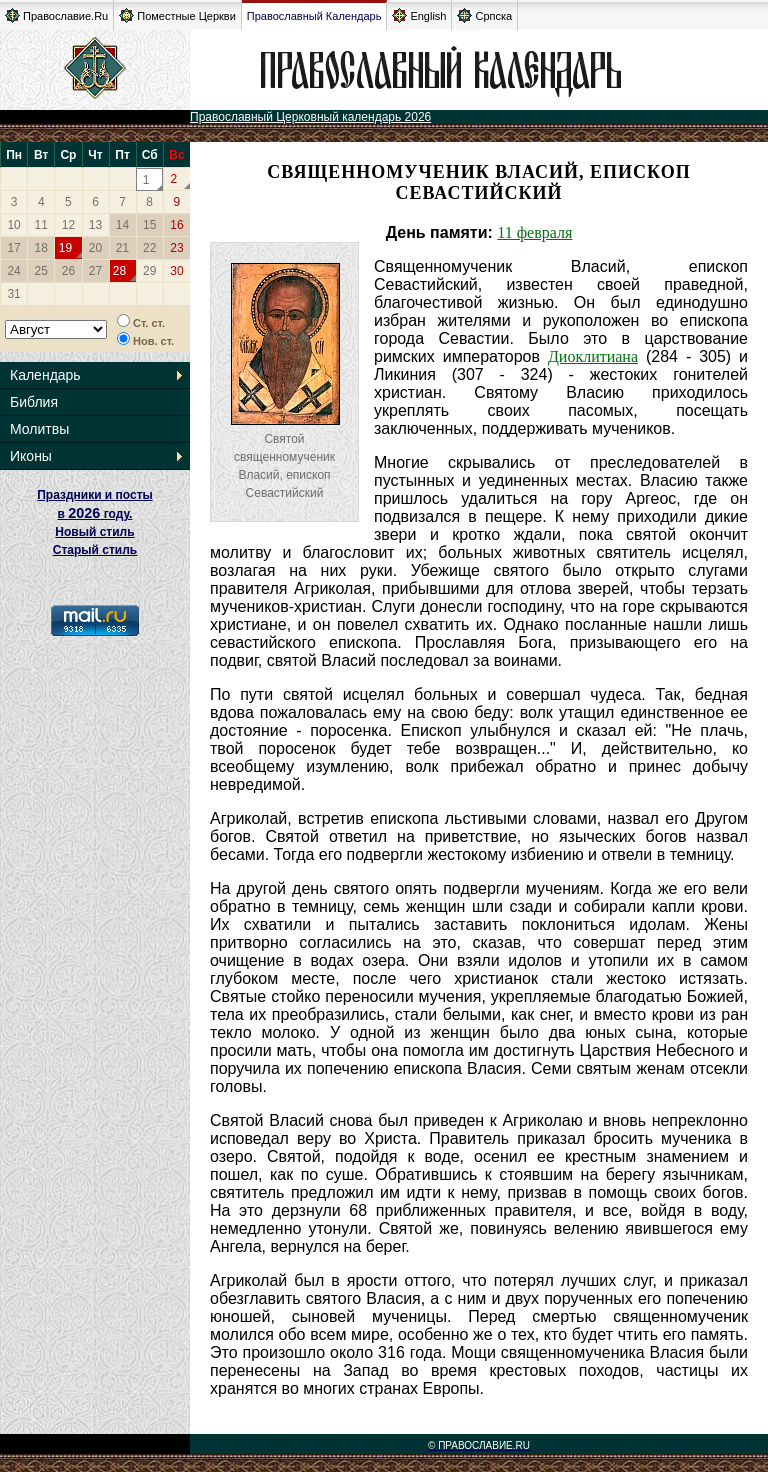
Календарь (45, 375)
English (419, 15)
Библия (34, 402)
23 (176, 248)
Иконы (31, 456)
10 (13, 225)
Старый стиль (95, 550)
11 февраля (534, 232)
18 (41, 248)
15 (149, 225)
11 (41, 225)
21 (122, 248)
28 (119, 271)
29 (149, 271)
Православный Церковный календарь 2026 (310, 117)
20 (95, 248)
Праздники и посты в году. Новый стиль (95, 513)
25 (41, 271)
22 (149, 248)
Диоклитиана (593, 356)
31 (13, 294)
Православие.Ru (56, 15)
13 (95, 225)
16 (176, 225)
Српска (484, 15)
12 (68, 225)
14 (122, 225)
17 (13, 248)
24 (13, 271)
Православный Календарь (314, 16)
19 (65, 248)
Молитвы (39, 429)
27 (95, 271)
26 (68, 271)
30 (176, 271)
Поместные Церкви (177, 15)
